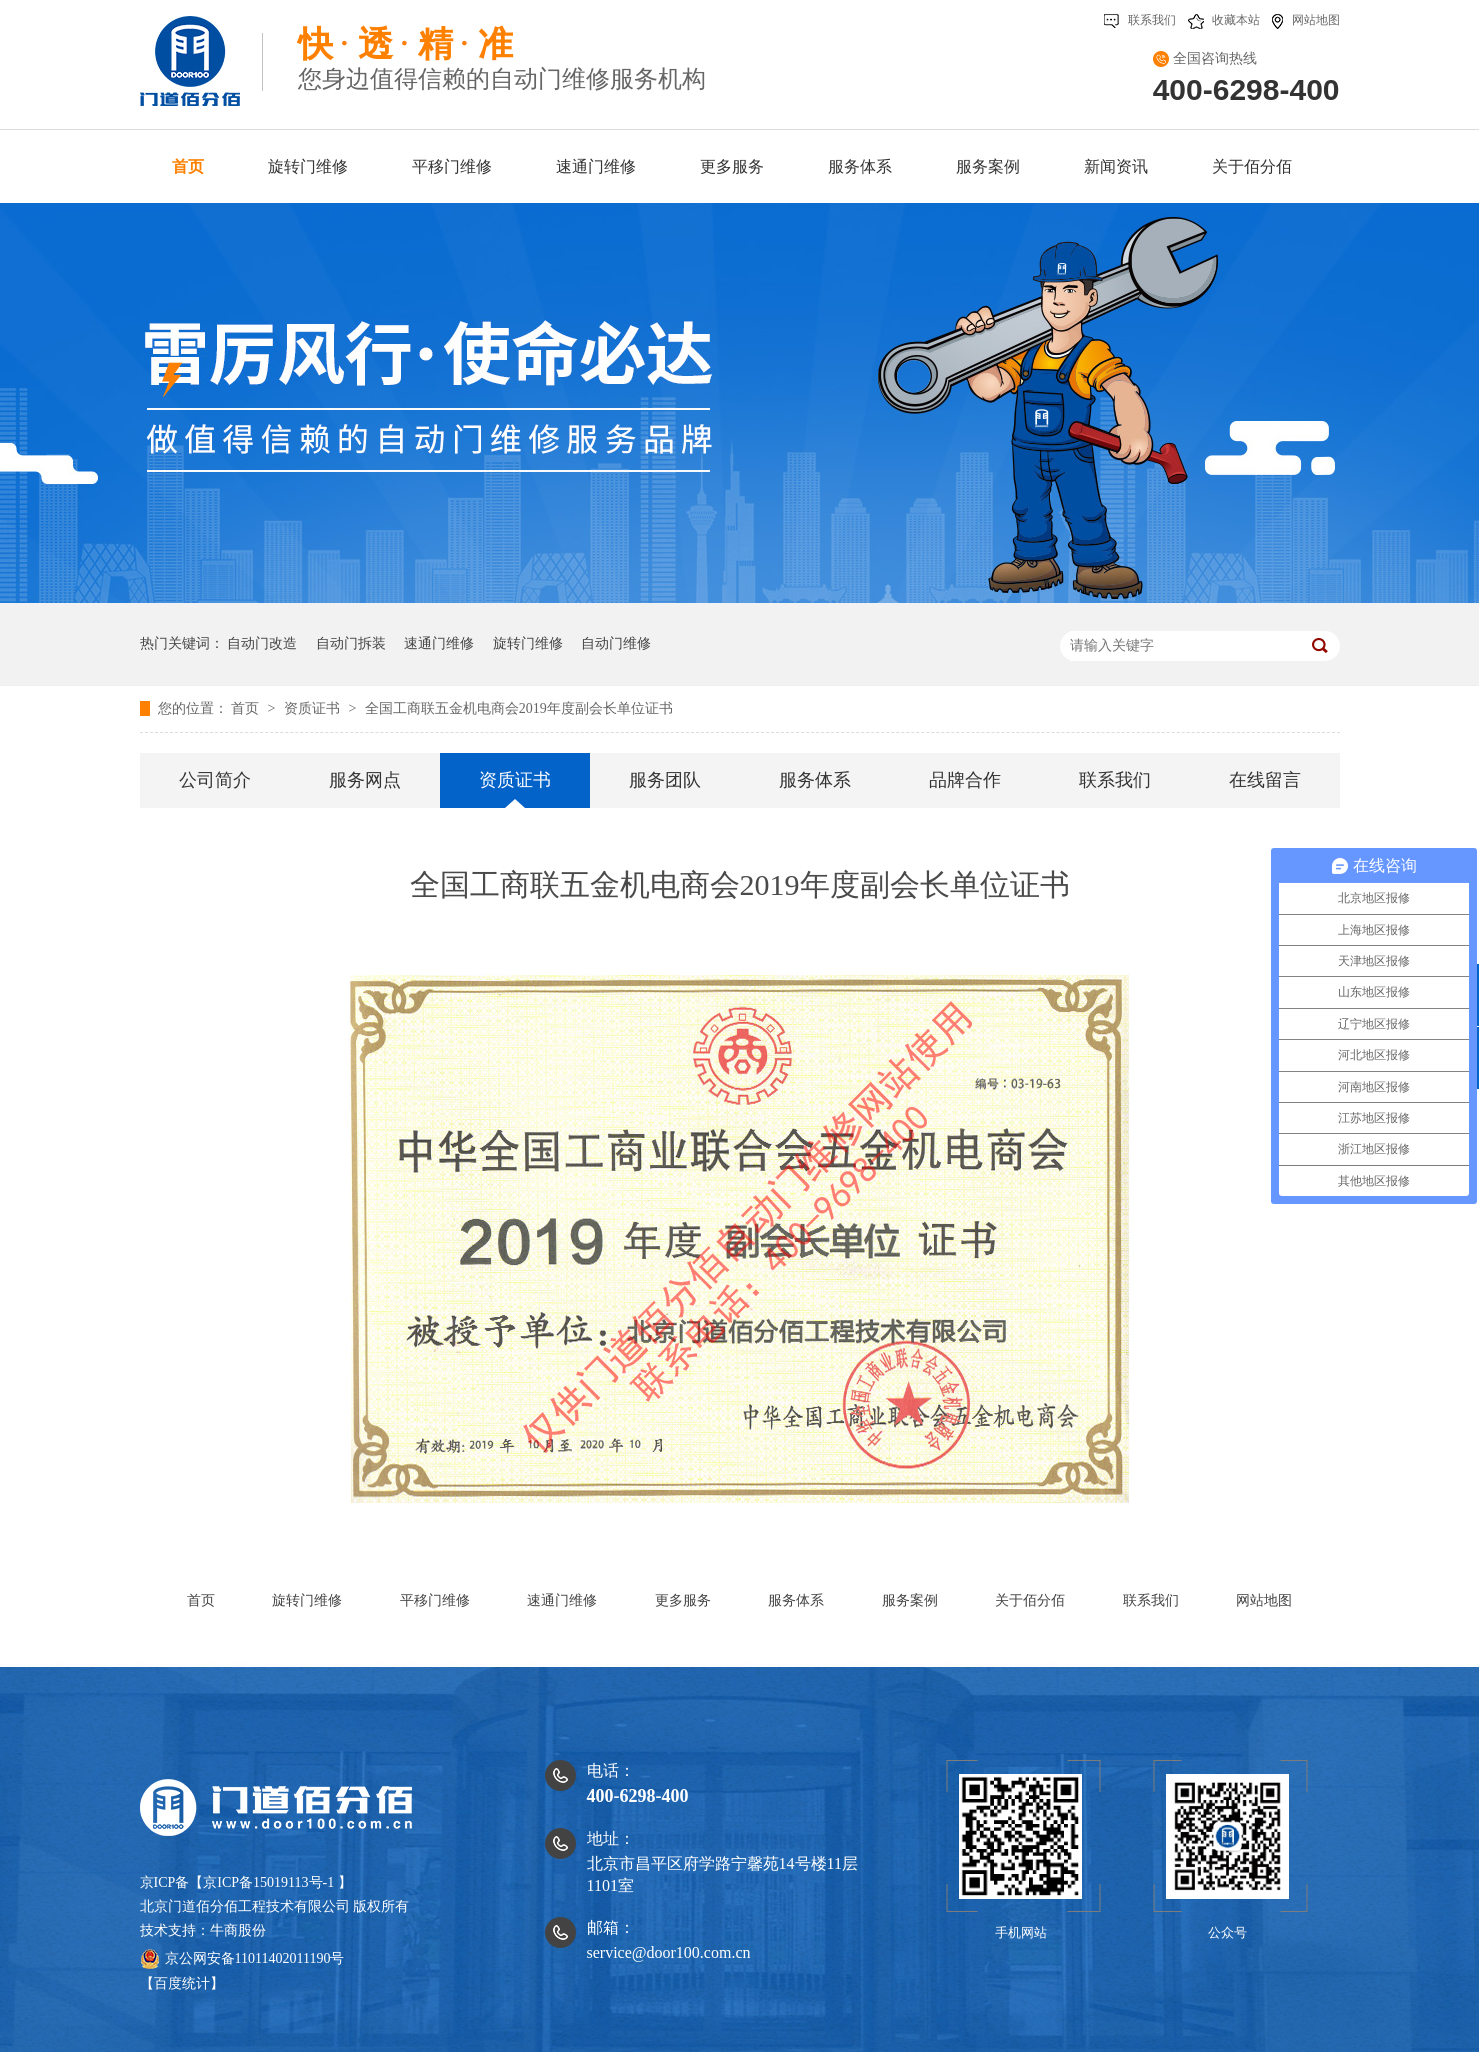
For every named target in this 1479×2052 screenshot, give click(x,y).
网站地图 (1306, 20)
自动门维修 (616, 643)
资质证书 (314, 708)
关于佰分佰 (1030, 1600)
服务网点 (365, 780)
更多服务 (683, 1600)
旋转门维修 (528, 643)
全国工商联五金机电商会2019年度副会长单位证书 (519, 708)
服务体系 (815, 780)
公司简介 (215, 780)
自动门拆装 (351, 643)
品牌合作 (965, 780)
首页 (247, 708)
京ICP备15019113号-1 (268, 1882)
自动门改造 (262, 643)
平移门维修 (435, 1600)
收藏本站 (1224, 20)
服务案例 (910, 1600)
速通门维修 (439, 643)
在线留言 (1265, 780)
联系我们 (1140, 20)
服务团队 (665, 780)
